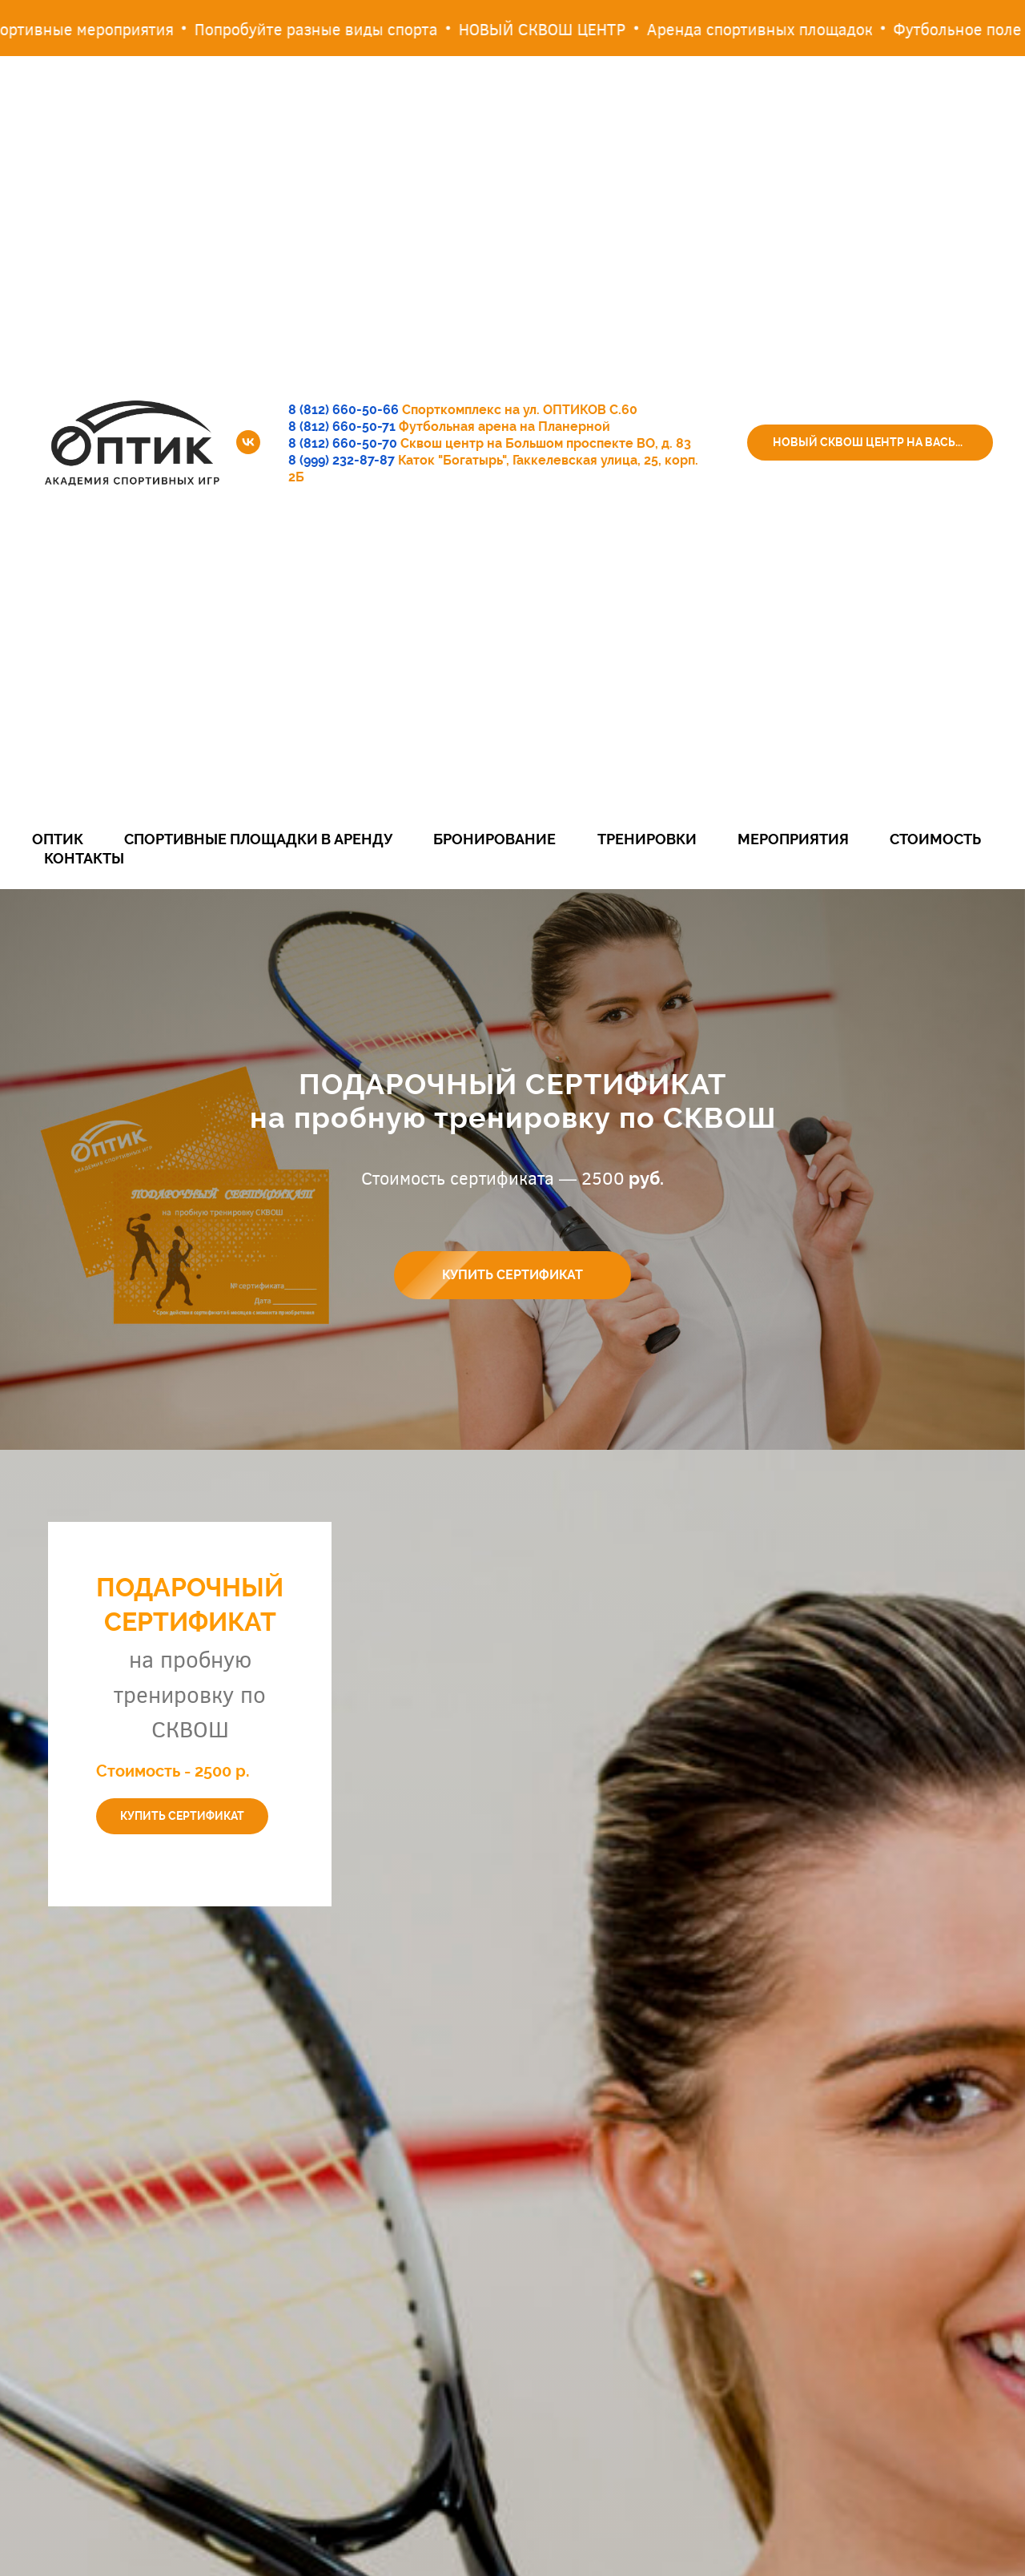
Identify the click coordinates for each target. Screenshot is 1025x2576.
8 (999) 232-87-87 (341, 460)
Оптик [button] (57, 839)
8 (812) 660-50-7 (338, 443)
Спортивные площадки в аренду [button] (258, 839)
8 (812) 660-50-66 (343, 409)
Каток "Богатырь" (452, 460)
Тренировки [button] (647, 839)
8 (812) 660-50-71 (342, 426)
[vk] (248, 442)
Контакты (84, 858)
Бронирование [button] (494, 839)
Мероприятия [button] (793, 839)
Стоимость (935, 839)
